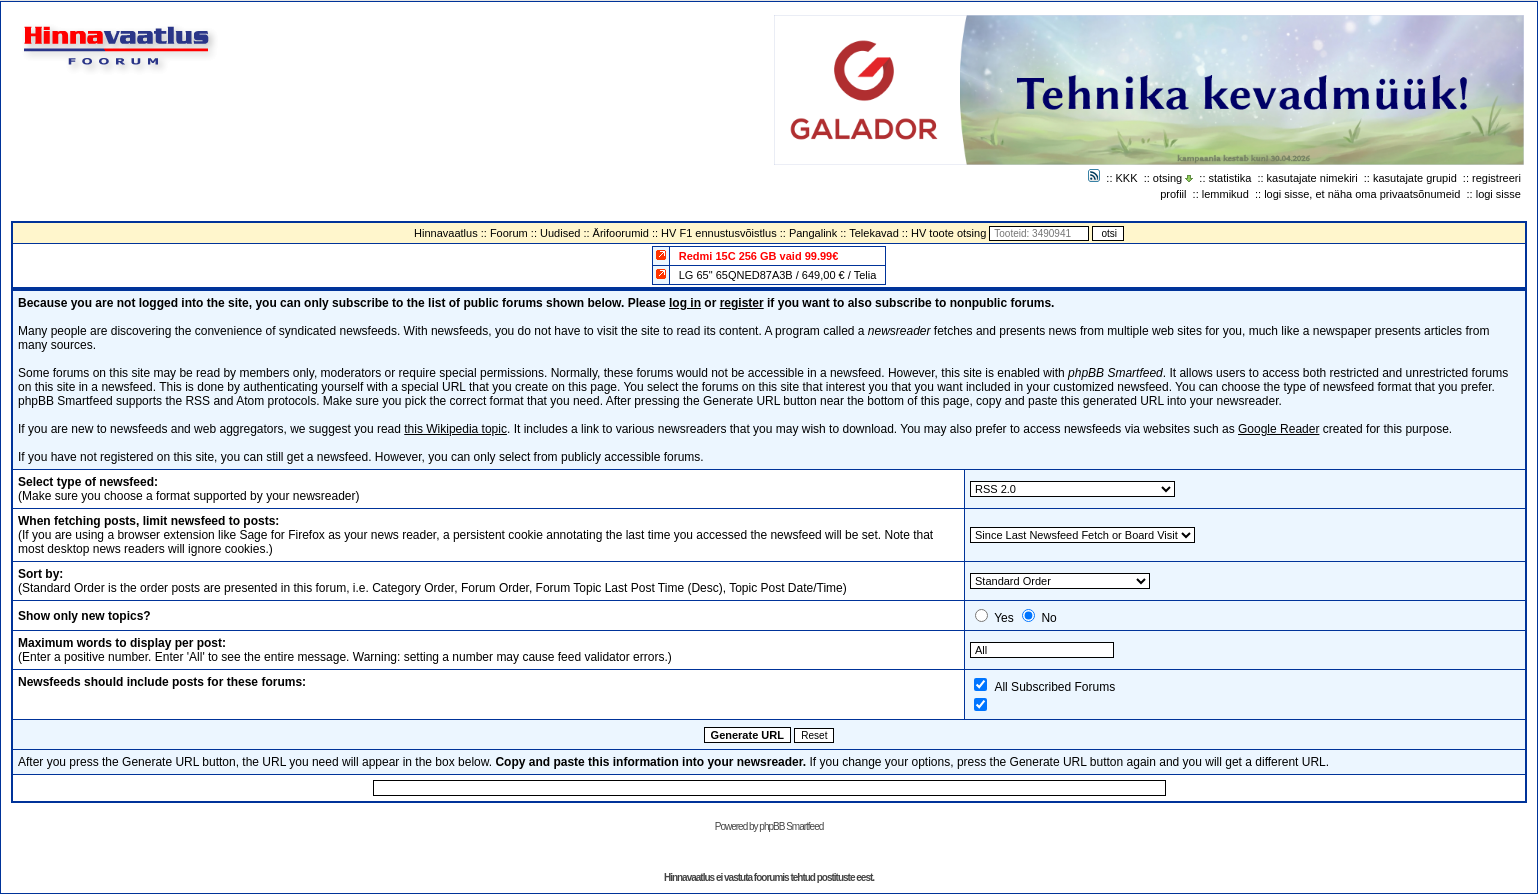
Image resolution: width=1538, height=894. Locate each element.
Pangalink (813, 233)
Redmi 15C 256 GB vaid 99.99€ (759, 256)
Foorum (509, 233)
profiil (1173, 194)
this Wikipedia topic (455, 429)
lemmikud (1225, 194)
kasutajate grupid (1415, 178)
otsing (1167, 178)
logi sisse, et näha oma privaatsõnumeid (1362, 194)
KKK (1127, 178)
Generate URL (747, 735)
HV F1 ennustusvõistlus (719, 233)
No (1048, 618)
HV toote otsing (948, 233)
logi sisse (1498, 194)
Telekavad (874, 233)
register (742, 303)
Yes (1004, 618)
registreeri (1496, 178)
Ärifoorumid (621, 233)
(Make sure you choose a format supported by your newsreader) (189, 489)
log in (685, 303)
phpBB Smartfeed (791, 826)
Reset (814, 735)
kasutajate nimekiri (1312, 178)
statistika (1230, 178)
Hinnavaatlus (446, 233)
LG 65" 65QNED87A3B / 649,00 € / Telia (778, 275)
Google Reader (1278, 429)
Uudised (560, 233)
